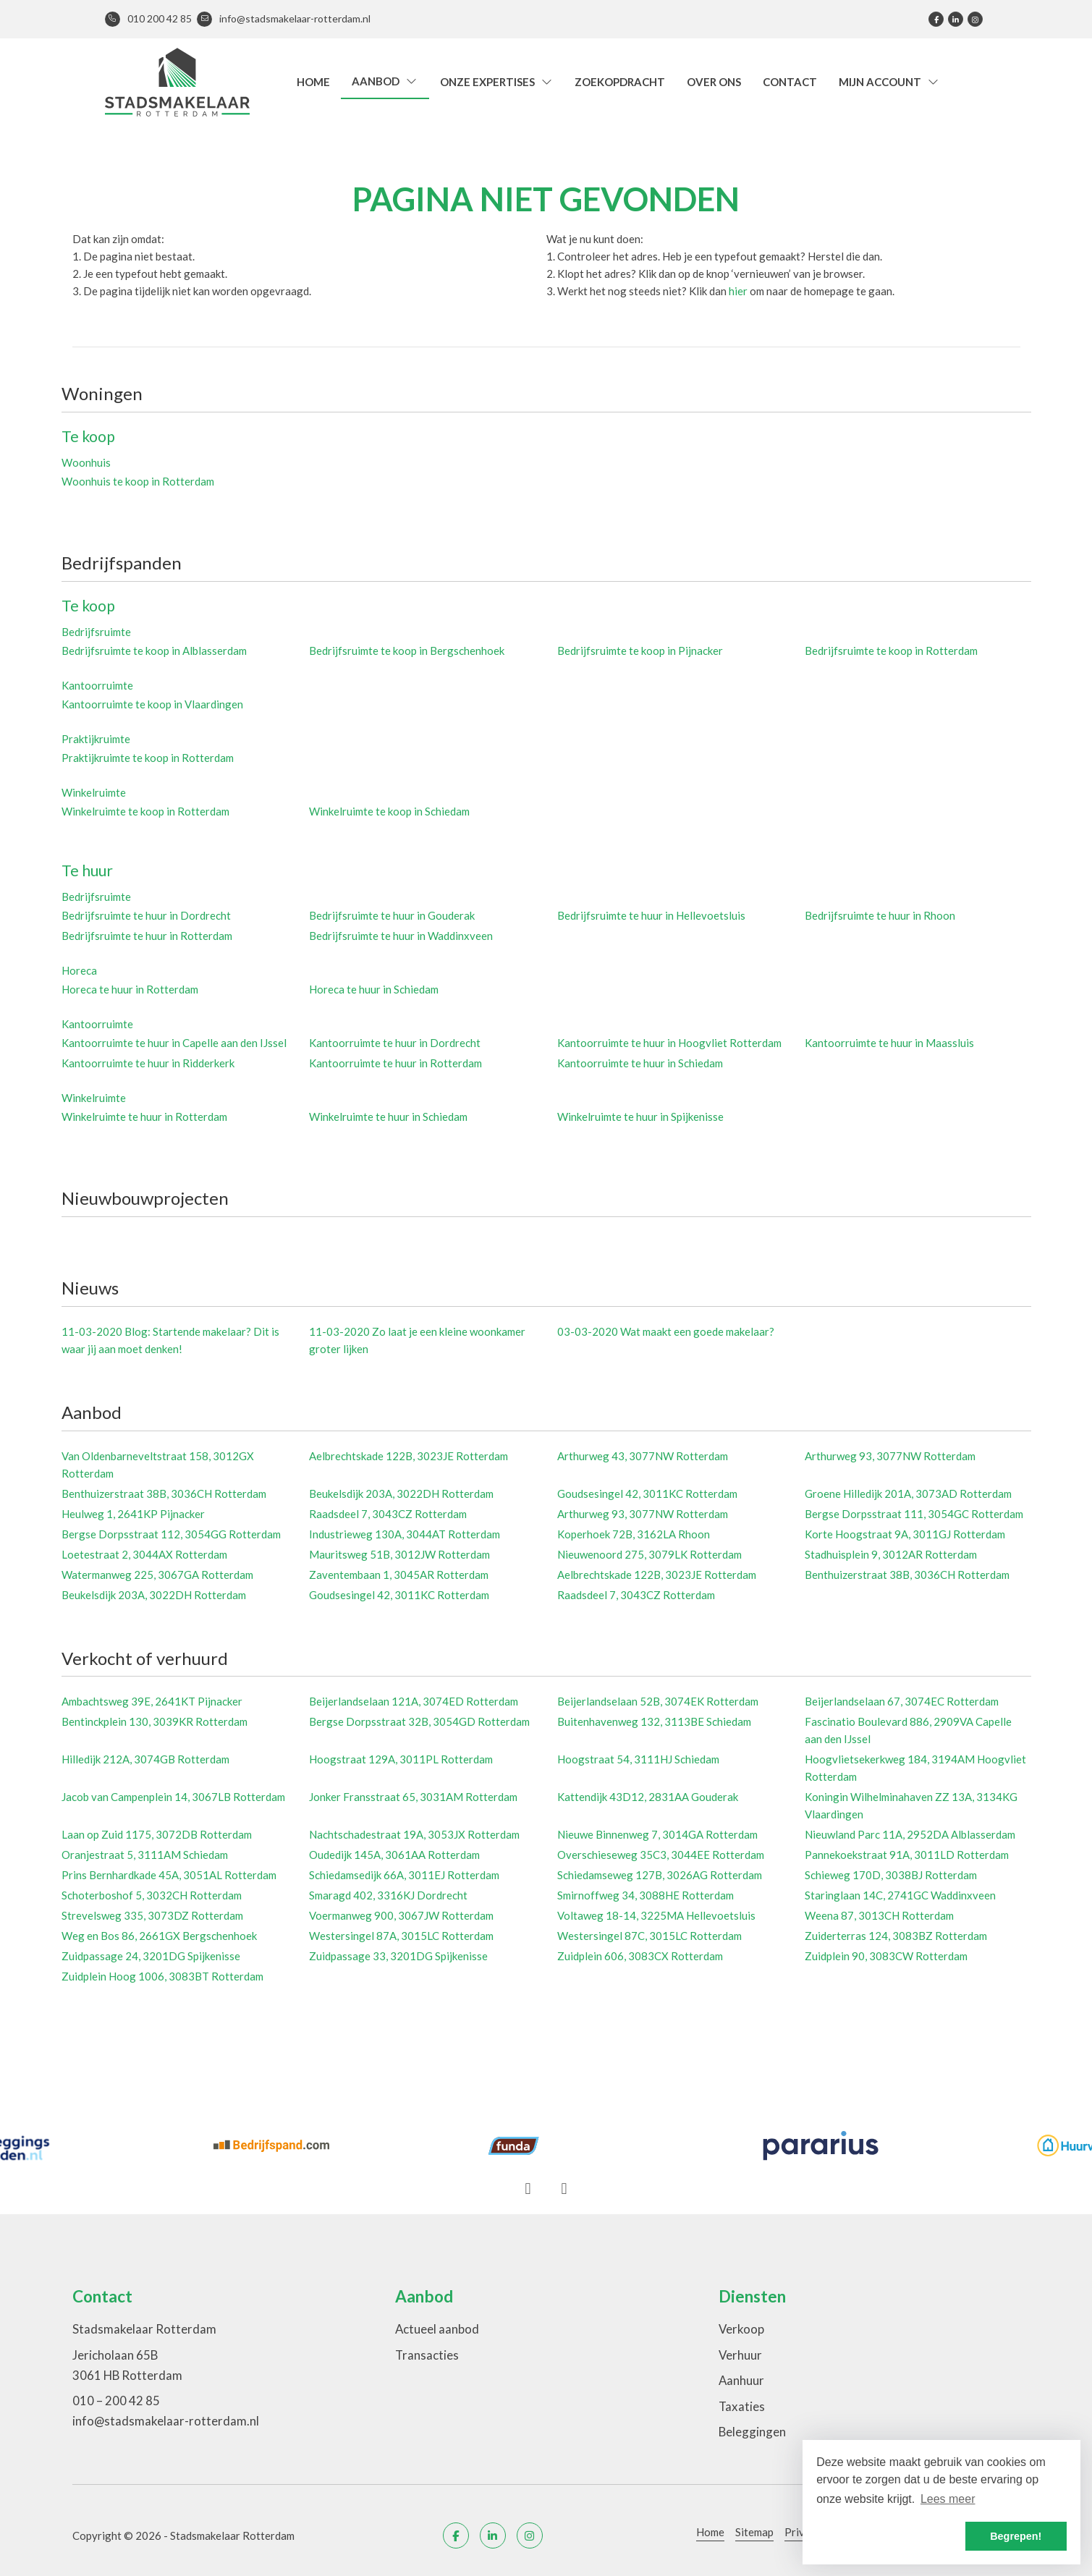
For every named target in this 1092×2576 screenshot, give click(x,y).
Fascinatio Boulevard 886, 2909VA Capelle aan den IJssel (908, 1730)
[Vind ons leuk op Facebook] (936, 19)
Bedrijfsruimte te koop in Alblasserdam (154, 650)
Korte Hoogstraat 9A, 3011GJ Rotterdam (905, 1534)
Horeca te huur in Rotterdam (130, 989)
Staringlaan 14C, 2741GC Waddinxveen (900, 1895)
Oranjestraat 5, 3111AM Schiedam (145, 1854)
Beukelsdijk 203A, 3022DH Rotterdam (401, 1493)
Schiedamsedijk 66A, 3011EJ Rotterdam (404, 1874)
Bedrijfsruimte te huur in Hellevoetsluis (651, 915)
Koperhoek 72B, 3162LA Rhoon (633, 1534)
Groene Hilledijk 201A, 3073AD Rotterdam (908, 1493)
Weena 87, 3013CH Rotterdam (879, 1915)
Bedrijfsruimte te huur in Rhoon (880, 915)
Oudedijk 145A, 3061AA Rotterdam (394, 1854)
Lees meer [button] (947, 2499)
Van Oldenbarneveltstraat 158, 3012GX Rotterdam (158, 1464)
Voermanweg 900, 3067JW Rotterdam (401, 1915)
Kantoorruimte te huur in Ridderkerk (148, 1062)
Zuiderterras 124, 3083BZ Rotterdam (896, 1935)
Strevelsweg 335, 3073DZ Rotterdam (152, 1915)
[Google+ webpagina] (975, 19)
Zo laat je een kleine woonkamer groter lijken (417, 1340)
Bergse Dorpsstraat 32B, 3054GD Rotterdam (419, 1721)
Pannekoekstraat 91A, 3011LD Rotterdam (907, 1854)
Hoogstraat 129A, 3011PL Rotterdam (401, 1759)
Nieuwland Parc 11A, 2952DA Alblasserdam (910, 1834)
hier (738, 290)
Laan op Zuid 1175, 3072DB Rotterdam (157, 1834)
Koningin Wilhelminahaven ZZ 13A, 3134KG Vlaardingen (911, 1805)
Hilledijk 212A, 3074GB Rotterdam (145, 1759)
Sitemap (754, 2531)
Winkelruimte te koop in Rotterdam (145, 811)
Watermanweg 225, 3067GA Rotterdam (157, 1574)
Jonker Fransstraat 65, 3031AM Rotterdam (413, 1796)
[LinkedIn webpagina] (955, 19)
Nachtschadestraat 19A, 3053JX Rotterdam (414, 1834)
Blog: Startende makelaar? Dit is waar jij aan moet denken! (170, 1340)
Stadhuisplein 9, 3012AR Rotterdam (891, 1554)
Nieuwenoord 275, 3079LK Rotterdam (649, 1554)
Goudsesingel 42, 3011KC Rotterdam (647, 1493)
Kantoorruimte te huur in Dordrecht (395, 1042)
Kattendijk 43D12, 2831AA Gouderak (647, 1796)
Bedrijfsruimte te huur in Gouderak (392, 915)
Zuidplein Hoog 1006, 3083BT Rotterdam (162, 1976)
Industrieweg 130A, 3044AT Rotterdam (404, 1534)
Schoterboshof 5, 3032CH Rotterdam (152, 1895)
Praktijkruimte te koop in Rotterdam (148, 757)
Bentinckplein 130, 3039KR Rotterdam (154, 1721)
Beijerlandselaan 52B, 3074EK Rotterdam (657, 1701)
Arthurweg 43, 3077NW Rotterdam (642, 1455)
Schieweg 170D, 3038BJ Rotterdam (891, 1874)
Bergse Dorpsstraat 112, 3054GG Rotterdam (171, 1534)
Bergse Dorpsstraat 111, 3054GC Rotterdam (914, 1513)
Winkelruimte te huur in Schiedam (388, 1116)
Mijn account (889, 81)
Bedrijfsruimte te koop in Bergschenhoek (406, 650)
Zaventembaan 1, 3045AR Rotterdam (398, 1574)
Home (313, 81)
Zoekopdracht (620, 81)
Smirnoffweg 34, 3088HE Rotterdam (645, 1895)
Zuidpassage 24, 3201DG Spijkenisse (151, 1955)
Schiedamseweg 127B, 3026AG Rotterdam (659, 1874)
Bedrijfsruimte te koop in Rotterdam (891, 650)
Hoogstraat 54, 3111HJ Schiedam (638, 1759)
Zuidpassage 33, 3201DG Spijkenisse (398, 1955)
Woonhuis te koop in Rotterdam (138, 481)
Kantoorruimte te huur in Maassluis (889, 1042)
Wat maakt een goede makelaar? (665, 1331)
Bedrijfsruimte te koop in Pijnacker (640, 650)
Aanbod (385, 81)
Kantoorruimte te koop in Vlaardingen (152, 704)
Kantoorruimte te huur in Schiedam (640, 1062)
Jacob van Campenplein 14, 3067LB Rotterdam (173, 1796)
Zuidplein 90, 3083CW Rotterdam (886, 1955)
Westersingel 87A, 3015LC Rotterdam (401, 1935)
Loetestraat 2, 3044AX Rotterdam (144, 1554)
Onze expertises (497, 81)
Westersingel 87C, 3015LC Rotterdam (649, 1935)
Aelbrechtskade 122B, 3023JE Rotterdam (408, 1455)
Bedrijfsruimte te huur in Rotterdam (147, 935)
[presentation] (528, 2188)
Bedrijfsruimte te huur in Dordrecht (146, 915)
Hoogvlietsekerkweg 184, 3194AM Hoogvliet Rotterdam (915, 1768)
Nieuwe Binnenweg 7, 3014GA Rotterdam (657, 1834)
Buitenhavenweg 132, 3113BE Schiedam (654, 1721)
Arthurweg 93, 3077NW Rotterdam (890, 1455)
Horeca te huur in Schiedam (374, 989)
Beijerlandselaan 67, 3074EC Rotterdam (902, 1701)
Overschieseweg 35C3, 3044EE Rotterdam (660, 1854)
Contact (790, 81)
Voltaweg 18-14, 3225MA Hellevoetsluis (656, 1915)
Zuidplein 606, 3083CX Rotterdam (640, 1955)
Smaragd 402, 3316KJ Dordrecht (388, 1895)
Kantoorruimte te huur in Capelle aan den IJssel (174, 1042)
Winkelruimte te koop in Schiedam (389, 811)
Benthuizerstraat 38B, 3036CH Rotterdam (164, 1493)
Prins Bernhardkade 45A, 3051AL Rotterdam (169, 1874)
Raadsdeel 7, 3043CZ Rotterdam (388, 1513)
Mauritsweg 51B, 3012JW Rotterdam (399, 1554)
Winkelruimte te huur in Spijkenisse (640, 1116)
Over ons (714, 81)
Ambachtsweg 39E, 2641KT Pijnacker (152, 1701)
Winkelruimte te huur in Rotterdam (144, 1116)
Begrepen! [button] (1015, 2536)
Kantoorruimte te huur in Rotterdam (395, 1062)
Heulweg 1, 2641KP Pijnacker (133, 1513)
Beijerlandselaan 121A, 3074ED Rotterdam (413, 1701)
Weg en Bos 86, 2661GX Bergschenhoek (159, 1935)
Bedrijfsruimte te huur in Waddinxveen (401, 935)
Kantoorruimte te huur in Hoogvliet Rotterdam (669, 1042)
